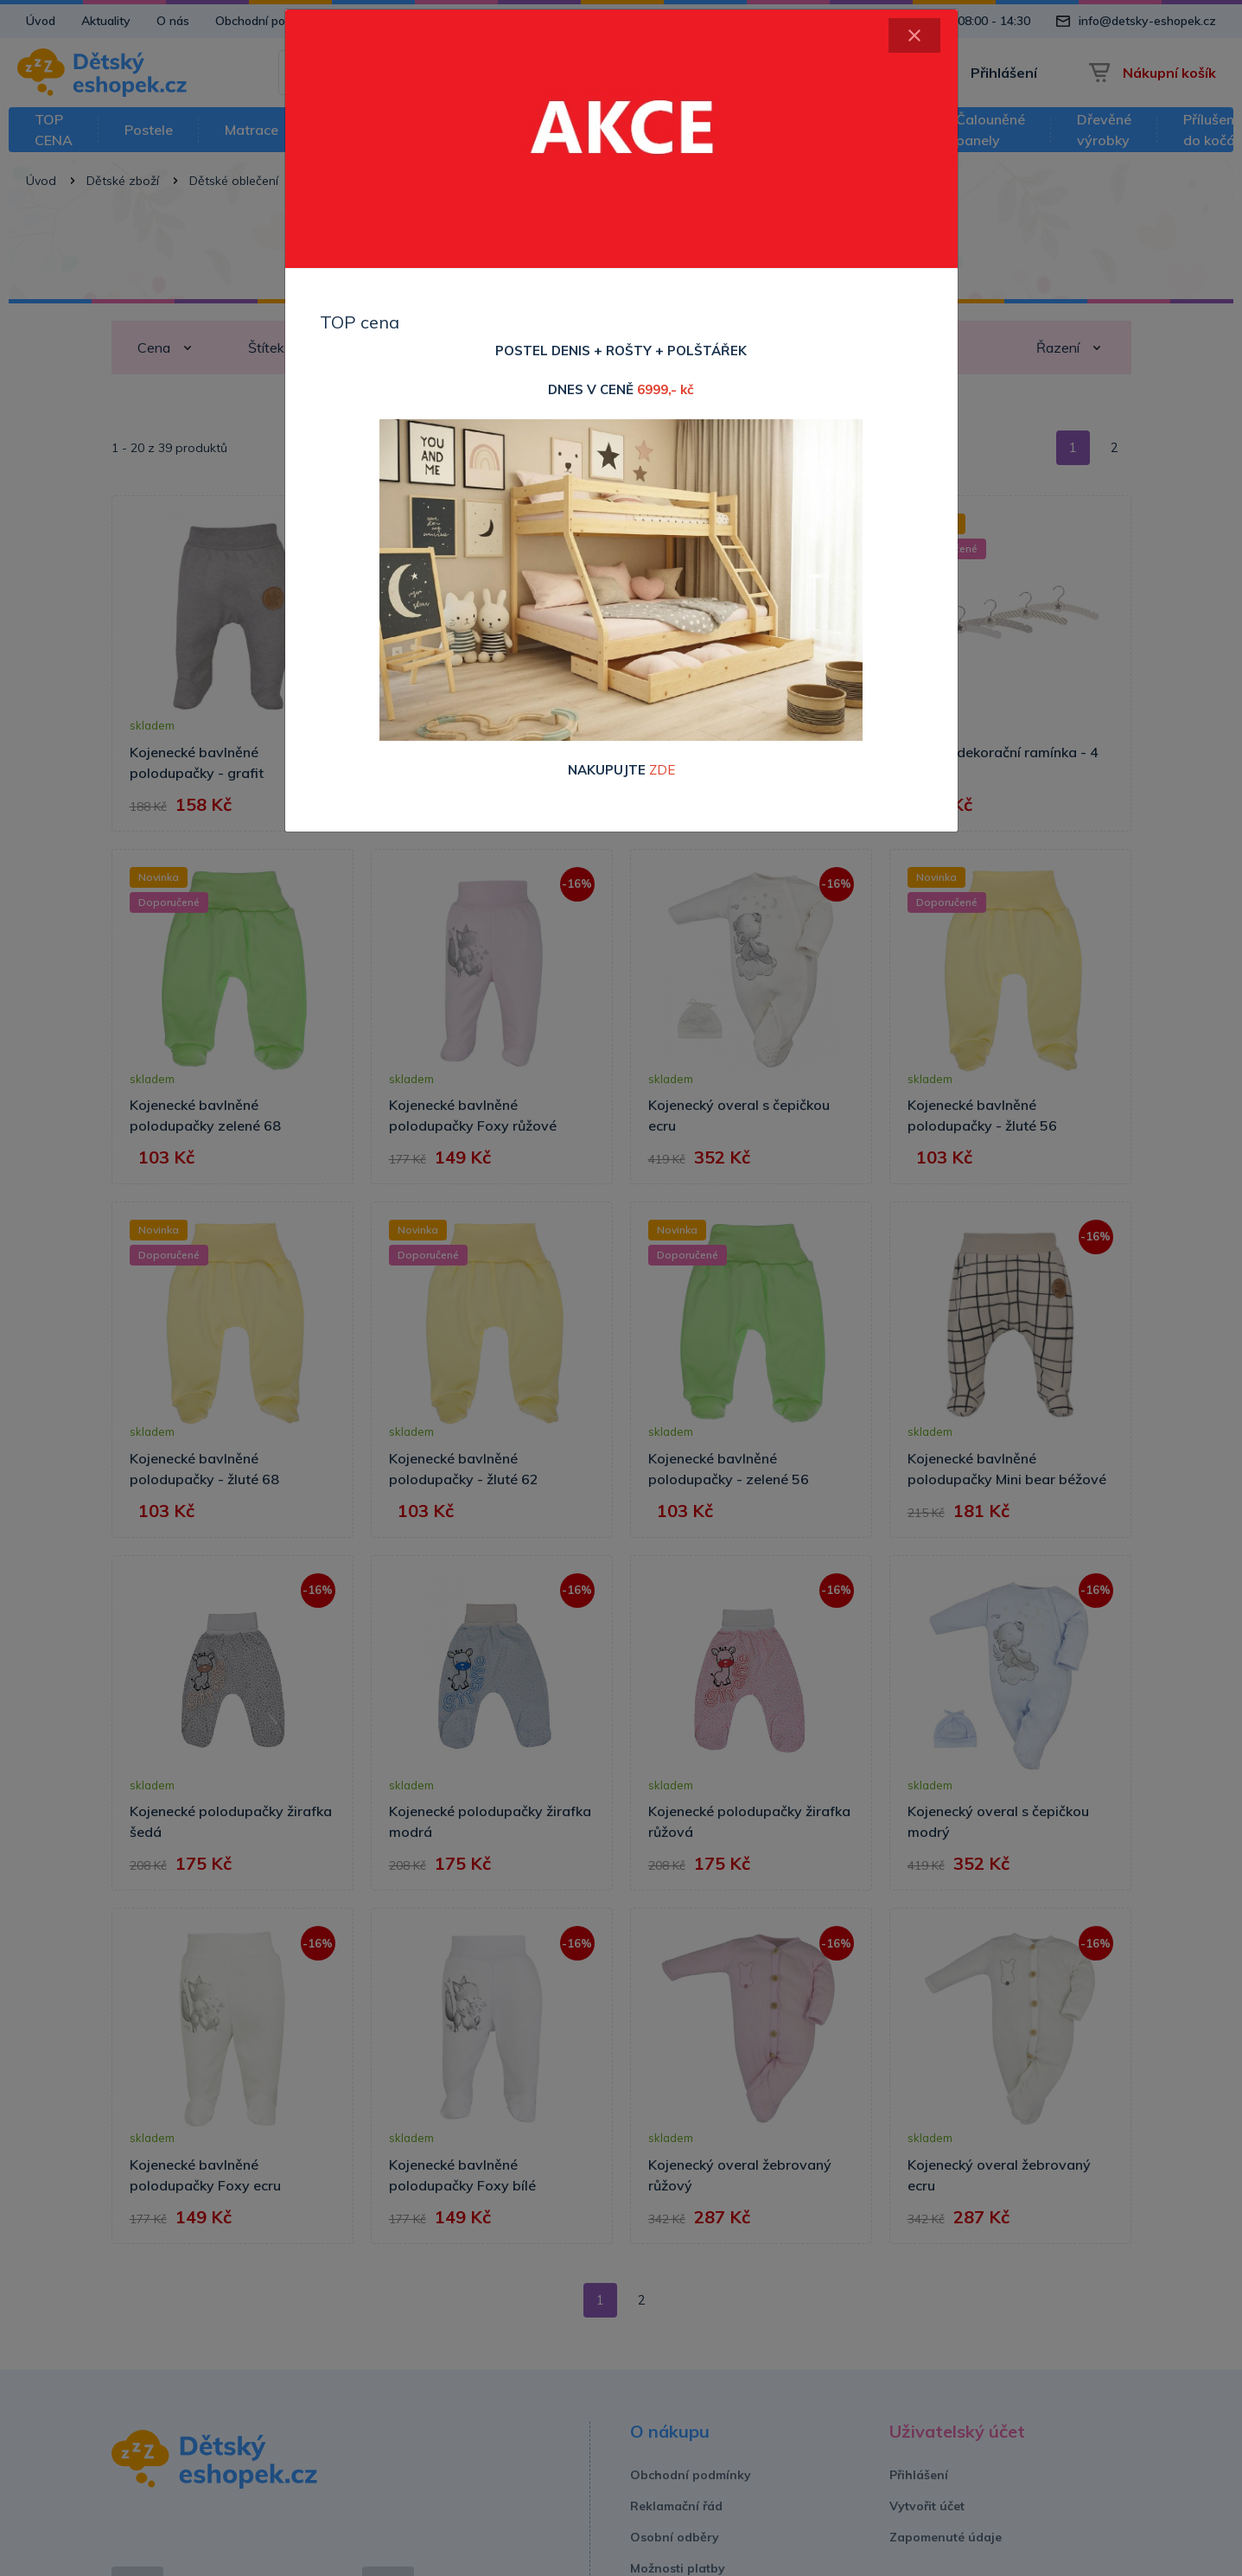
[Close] (914, 35)
